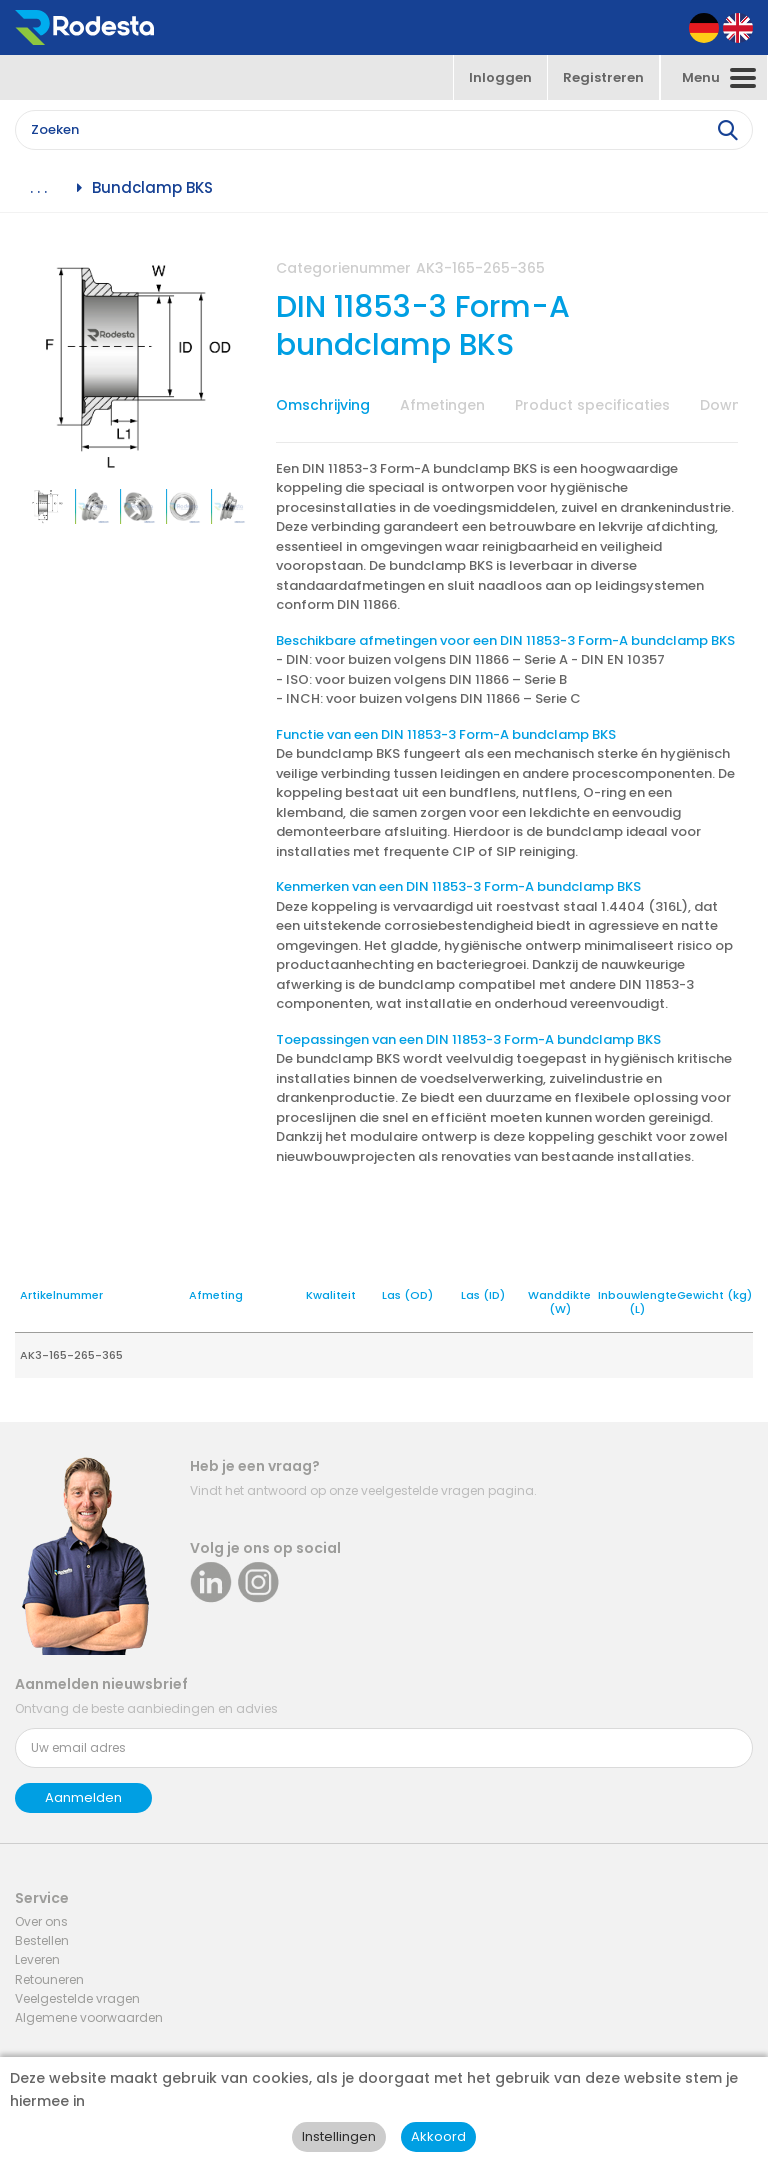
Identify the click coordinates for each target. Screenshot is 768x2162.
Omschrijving (323, 405)
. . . (38, 188)
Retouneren (49, 1979)
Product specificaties (592, 405)
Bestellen (42, 1940)
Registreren (603, 77)
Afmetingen (442, 405)
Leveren (37, 1959)
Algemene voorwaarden (89, 2017)
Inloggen (500, 77)
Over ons (41, 1921)
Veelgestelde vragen (77, 1998)
